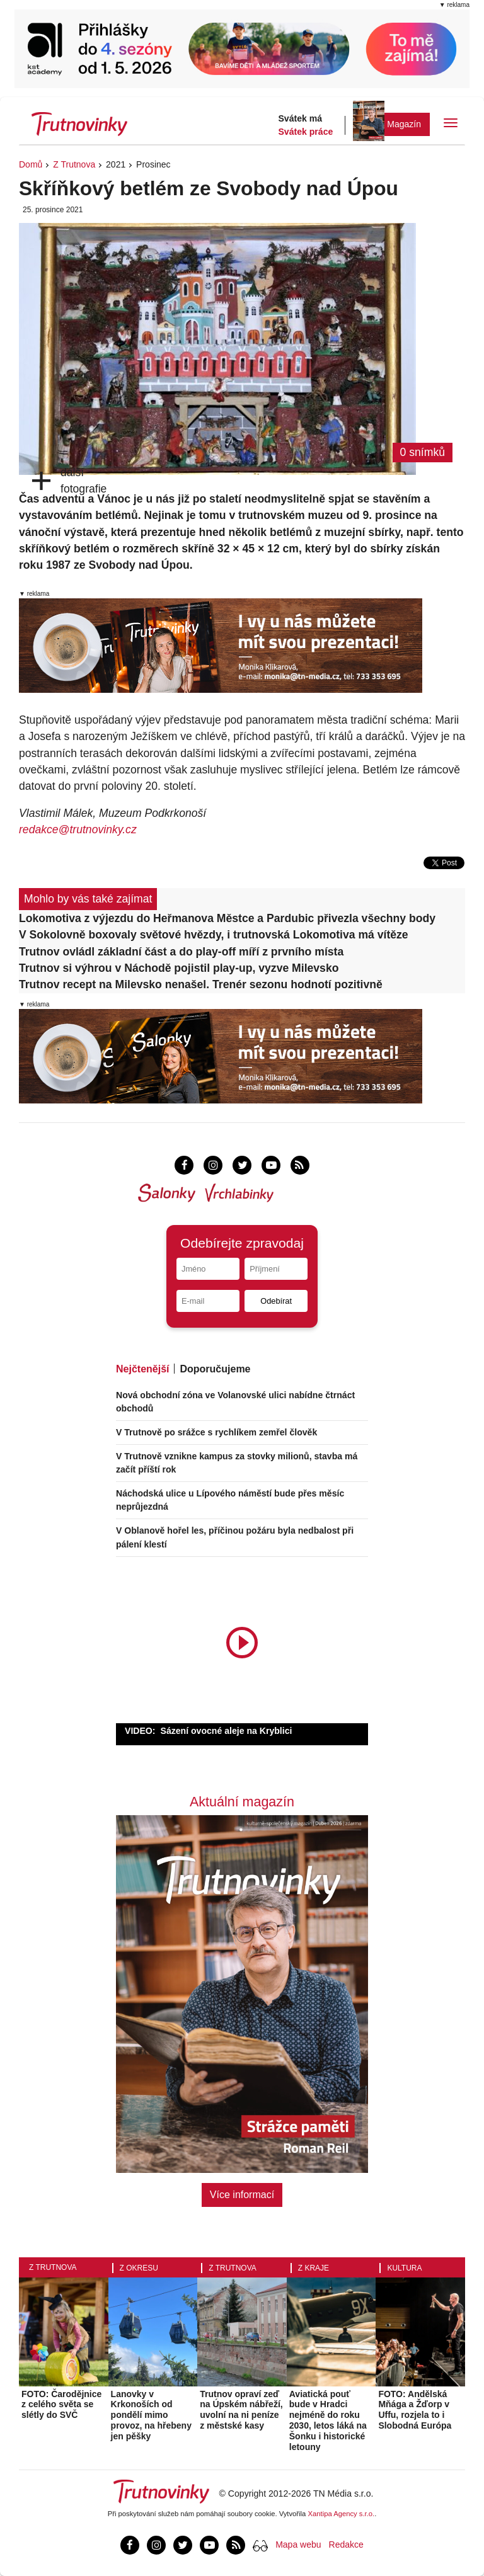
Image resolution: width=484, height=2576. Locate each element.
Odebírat (276, 1301)
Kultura (404, 2268)
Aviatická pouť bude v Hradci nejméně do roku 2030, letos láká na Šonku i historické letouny (328, 2420)
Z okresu (139, 2268)
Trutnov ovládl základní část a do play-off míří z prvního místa (181, 951)
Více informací (242, 2194)
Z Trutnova (74, 164)
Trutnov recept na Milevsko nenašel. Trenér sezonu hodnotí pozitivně (201, 984)
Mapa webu (298, 2544)
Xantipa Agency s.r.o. (341, 2513)
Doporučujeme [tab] (215, 1369)
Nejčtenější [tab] (142, 1369)
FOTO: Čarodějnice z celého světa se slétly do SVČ (61, 2404)
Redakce (346, 2544)
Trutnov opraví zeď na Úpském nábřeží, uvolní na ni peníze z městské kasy (241, 2410)
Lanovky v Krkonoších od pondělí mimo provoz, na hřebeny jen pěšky (151, 2415)
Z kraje (313, 2268)
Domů (30, 164)
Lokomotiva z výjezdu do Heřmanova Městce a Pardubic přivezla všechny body (227, 918)
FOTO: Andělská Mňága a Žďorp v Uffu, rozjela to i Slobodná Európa (414, 2410)
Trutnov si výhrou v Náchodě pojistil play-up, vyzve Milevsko (178, 968)
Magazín (404, 124)
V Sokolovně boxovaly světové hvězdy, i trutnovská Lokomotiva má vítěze (213, 934)
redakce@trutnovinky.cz (78, 829)
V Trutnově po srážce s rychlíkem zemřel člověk (216, 1432)
